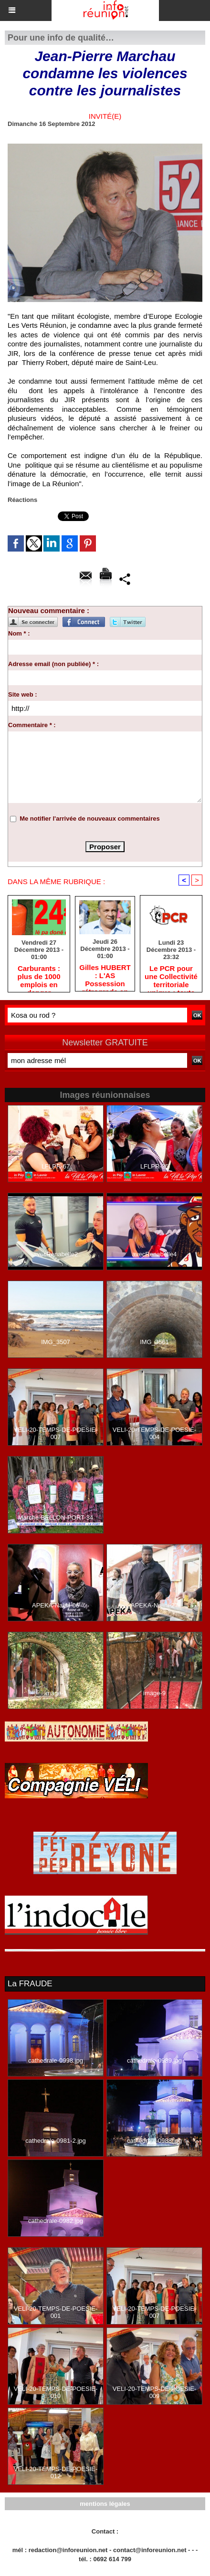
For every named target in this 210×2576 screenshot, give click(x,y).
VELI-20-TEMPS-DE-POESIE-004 (155, 1433)
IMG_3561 (154, 1341)
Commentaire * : (32, 725)
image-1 (55, 1693)
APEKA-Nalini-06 (55, 1605)
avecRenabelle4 (154, 1254)
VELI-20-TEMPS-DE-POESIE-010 (56, 2392)
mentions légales (105, 2503)
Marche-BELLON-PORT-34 (55, 1517)
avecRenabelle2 (55, 1254)
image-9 (154, 1693)
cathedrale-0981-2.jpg (55, 2140)
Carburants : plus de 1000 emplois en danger (38, 976)
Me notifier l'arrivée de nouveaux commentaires (90, 818)
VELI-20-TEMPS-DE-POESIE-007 (56, 1433)
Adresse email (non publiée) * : (53, 663)
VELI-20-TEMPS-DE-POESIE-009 (155, 2392)
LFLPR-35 (154, 1166)
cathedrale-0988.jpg (154, 2140)
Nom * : (19, 633)
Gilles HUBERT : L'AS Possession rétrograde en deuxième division (105, 975)
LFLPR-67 (56, 1166)
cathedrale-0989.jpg (154, 2060)
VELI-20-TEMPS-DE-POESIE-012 (56, 2472)
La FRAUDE (30, 1983)
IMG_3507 (55, 1341)
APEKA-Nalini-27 (154, 1605)
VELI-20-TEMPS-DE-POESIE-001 (56, 2312)
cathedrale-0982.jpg (55, 2220)
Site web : (22, 694)
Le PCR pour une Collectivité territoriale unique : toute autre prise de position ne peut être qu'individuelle (171, 976)
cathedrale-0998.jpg (55, 2060)
